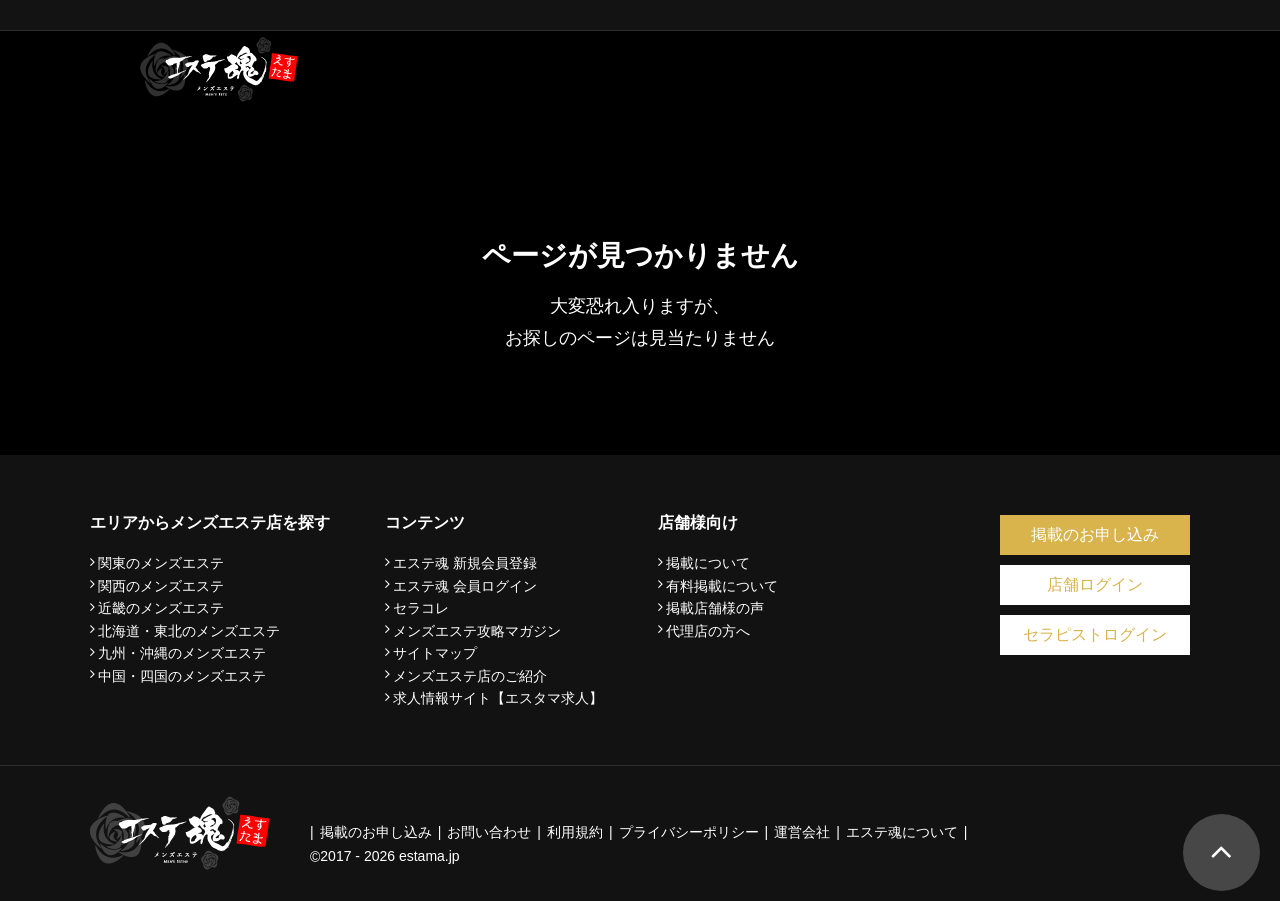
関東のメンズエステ (161, 563)
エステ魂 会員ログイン (465, 586)
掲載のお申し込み (1095, 534)
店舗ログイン (1095, 584)
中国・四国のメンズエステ (182, 676)
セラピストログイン (1095, 634)
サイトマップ (435, 653)
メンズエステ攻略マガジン (477, 631)
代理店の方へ (708, 631)
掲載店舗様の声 (715, 608)
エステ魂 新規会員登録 (465, 563)
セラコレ (421, 608)
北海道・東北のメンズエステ (189, 631)
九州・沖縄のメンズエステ (182, 653)
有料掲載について (722, 586)
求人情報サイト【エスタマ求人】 (498, 698)
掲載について (708, 563)
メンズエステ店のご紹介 (470, 676)
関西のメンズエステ (161, 586)
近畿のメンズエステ (161, 608)
